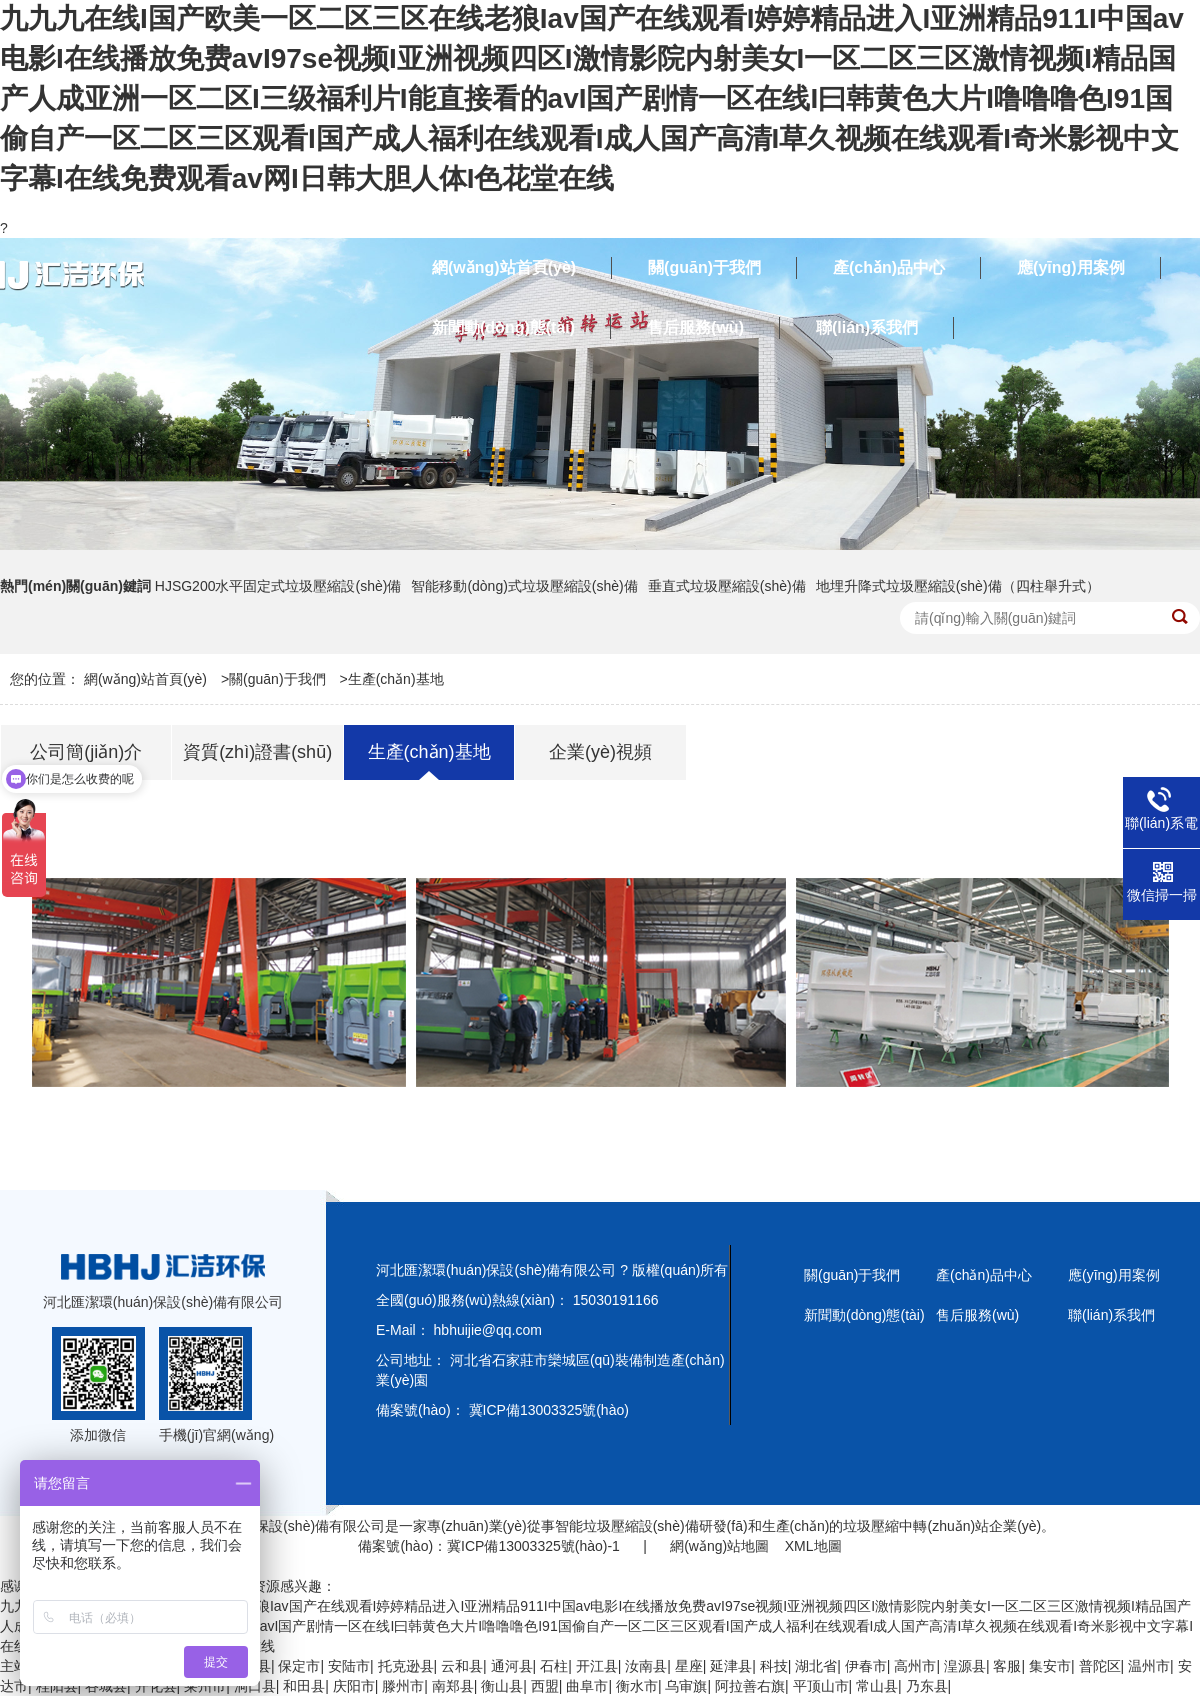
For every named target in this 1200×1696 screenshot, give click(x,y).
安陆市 (349, 1666)
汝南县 (646, 1666)
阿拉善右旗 (750, 1686)
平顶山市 (821, 1686)
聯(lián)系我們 (1111, 1315)
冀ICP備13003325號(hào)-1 (533, 1546)
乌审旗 (686, 1686)
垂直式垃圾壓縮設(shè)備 (727, 586)
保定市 (299, 1666)
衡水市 (637, 1686)
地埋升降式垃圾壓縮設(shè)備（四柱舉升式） (958, 586)
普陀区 (1100, 1666)
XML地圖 (813, 1546)
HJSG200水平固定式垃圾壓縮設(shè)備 (278, 586)
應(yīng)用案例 (1114, 1275)
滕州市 (403, 1686)
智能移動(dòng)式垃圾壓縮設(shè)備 (524, 586)
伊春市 (866, 1666)
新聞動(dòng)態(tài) (864, 1315)
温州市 (1149, 1666)
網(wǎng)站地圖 (719, 1546)
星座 (689, 1666)
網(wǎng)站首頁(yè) (145, 679)
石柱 (554, 1666)
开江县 (597, 1666)
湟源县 (965, 1666)
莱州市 (205, 1686)
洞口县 (255, 1686)
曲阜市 (587, 1686)
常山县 (877, 1686)
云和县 (462, 1666)
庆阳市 (354, 1686)
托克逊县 (406, 1666)
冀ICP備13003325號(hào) (549, 1410)
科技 (774, 1666)
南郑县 (453, 1686)
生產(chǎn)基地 (396, 679)
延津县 (731, 1666)
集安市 (1050, 1666)
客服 (1007, 1666)
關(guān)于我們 (277, 679)
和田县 (304, 1686)
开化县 (156, 1686)
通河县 (512, 1666)
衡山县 (502, 1686)
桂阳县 (57, 1686)
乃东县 (927, 1686)
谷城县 (106, 1686)
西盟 (545, 1686)
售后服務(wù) (977, 1315)
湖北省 (816, 1666)
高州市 (915, 1666)
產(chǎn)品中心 (984, 1275)
